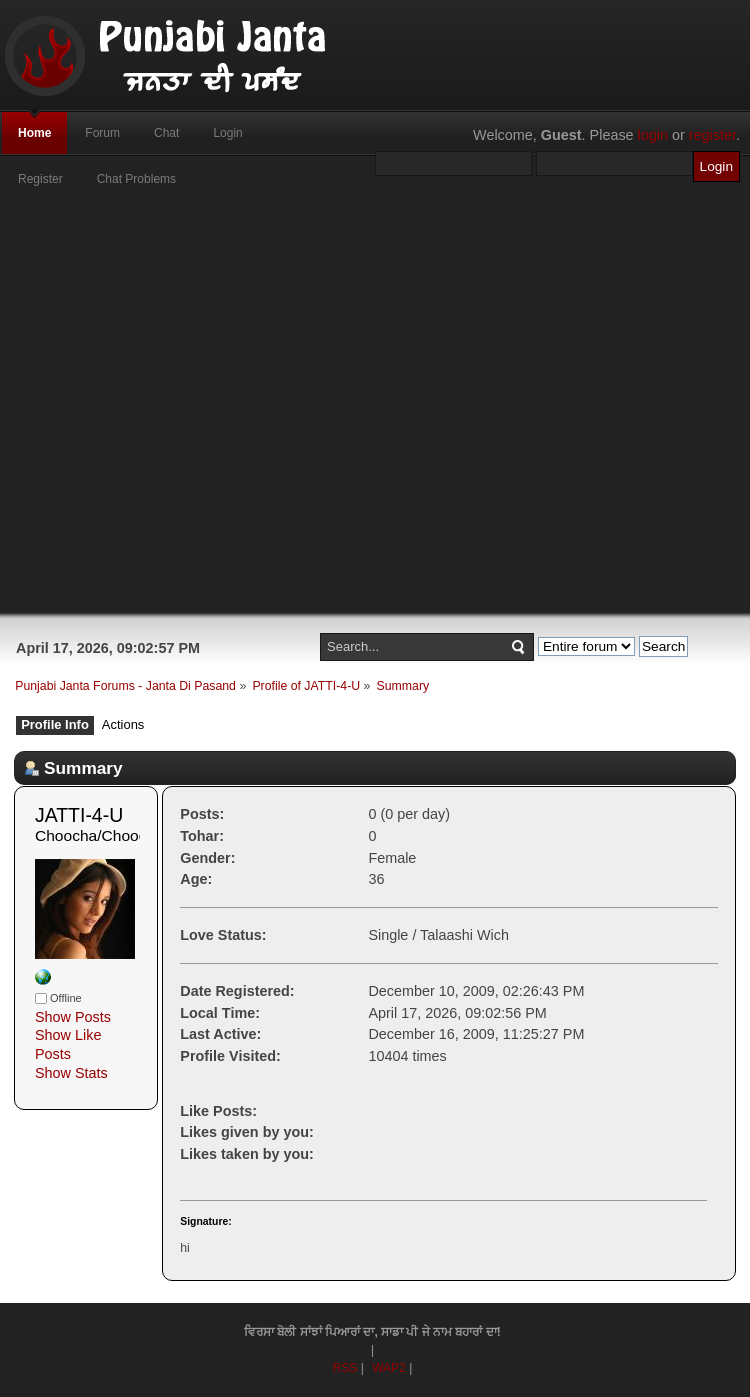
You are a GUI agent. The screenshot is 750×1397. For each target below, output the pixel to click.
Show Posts (73, 1017)
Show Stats (71, 1073)
